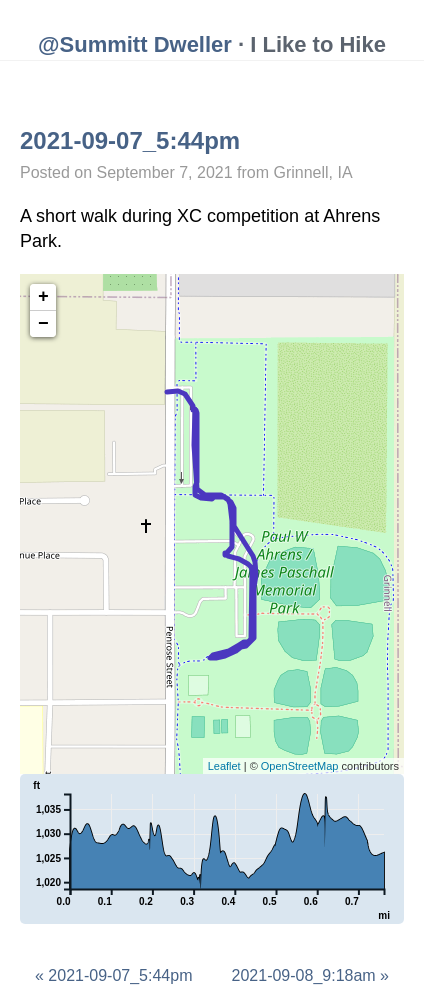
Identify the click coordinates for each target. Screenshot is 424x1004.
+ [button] (43, 297)
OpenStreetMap (300, 766)
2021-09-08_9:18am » (310, 975)
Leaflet (224, 766)
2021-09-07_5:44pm (130, 140)
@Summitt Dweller (135, 44)
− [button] (43, 324)
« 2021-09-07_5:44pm (113, 975)
